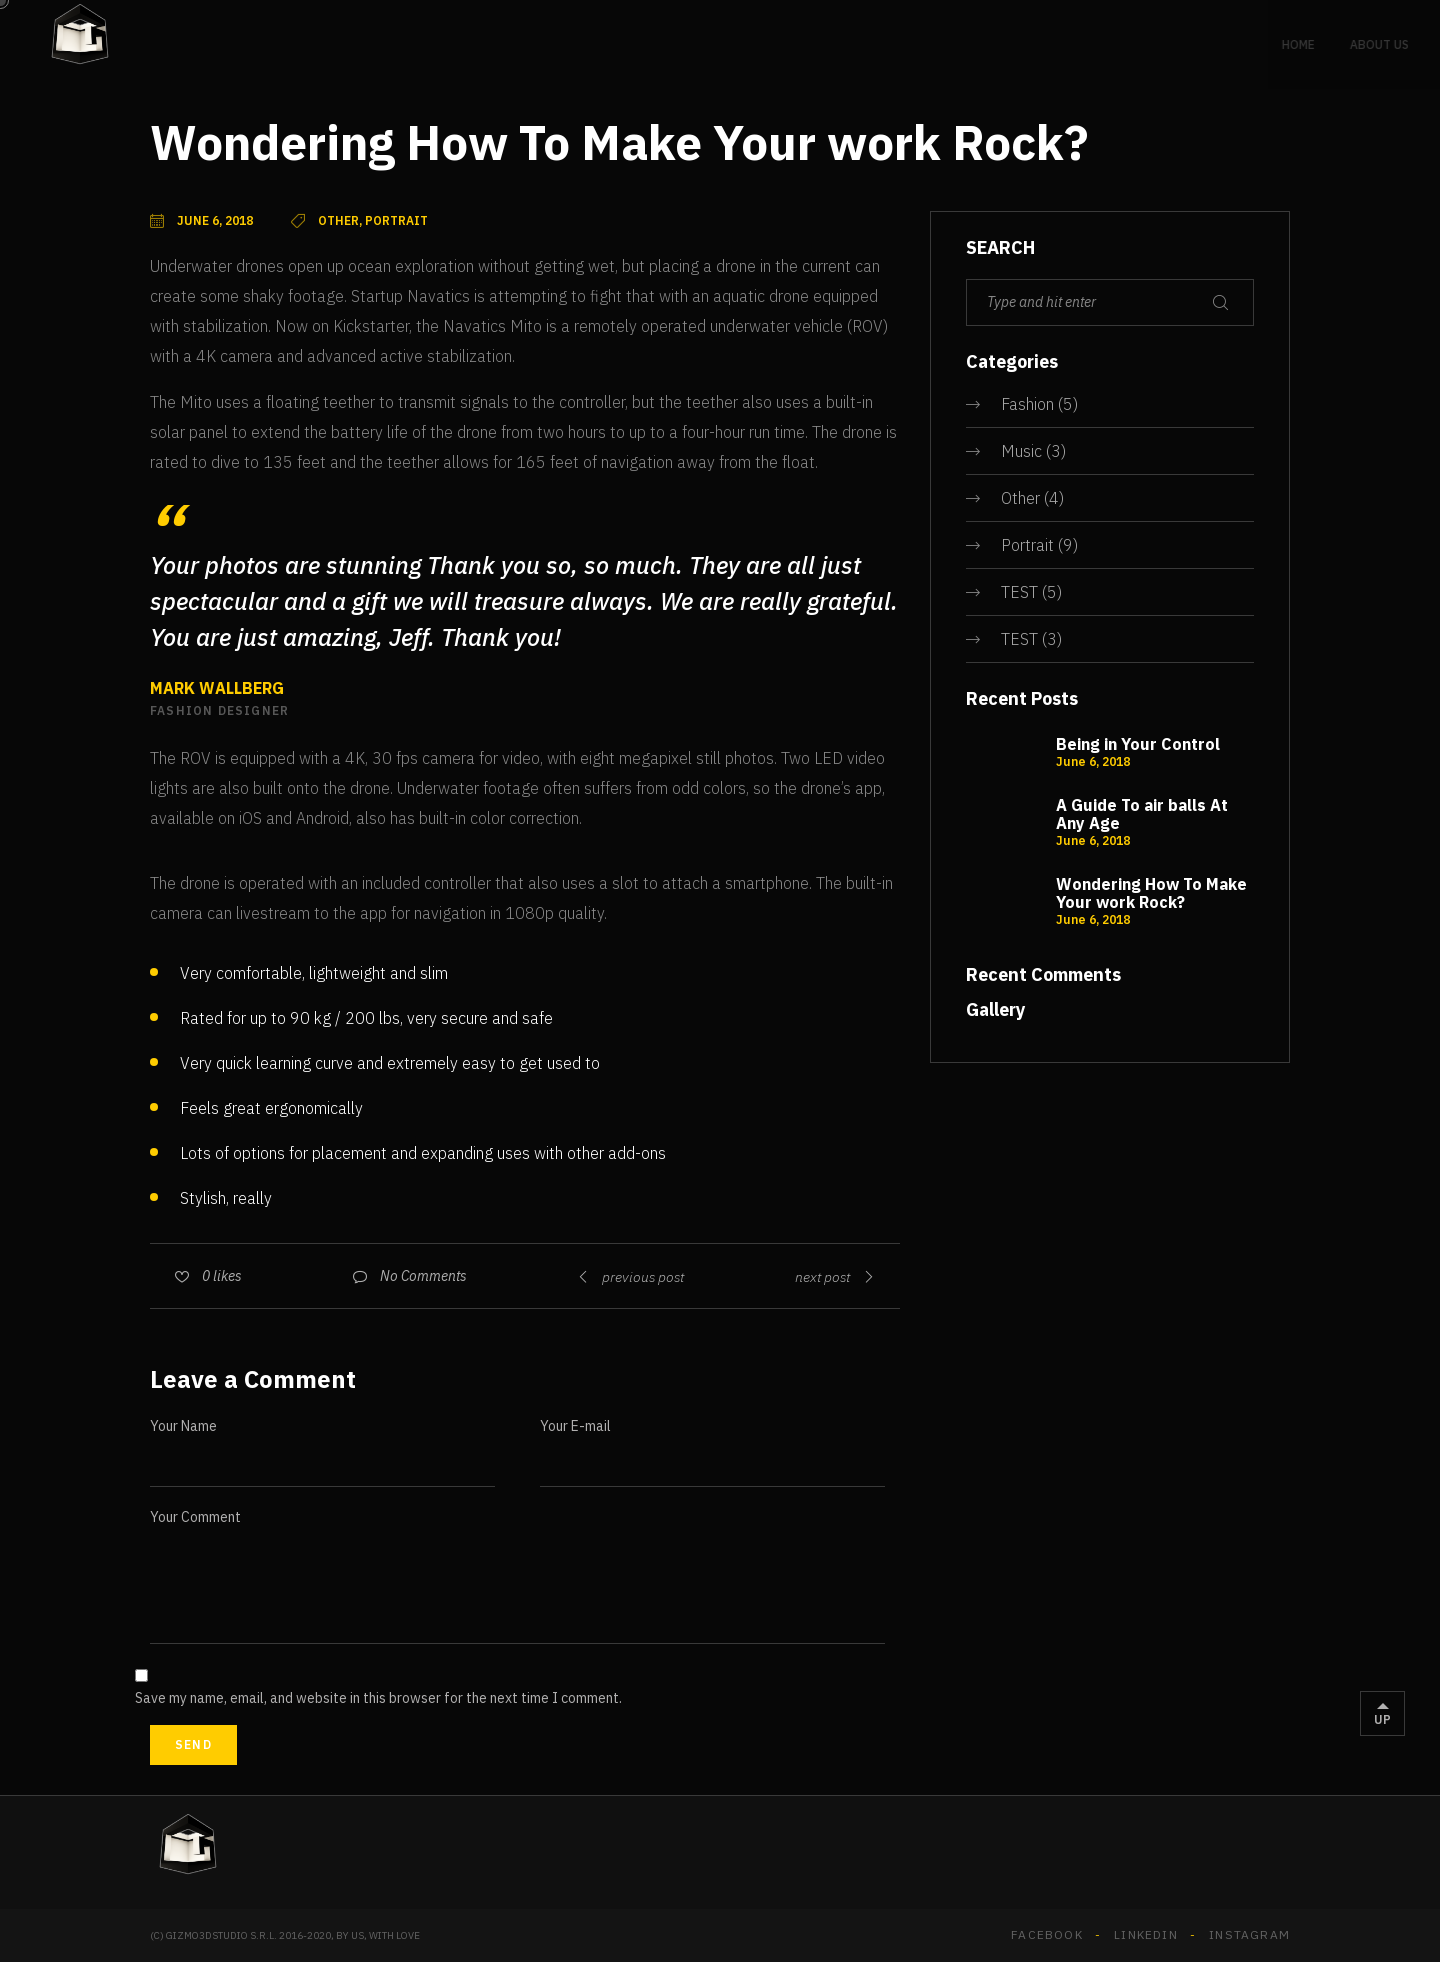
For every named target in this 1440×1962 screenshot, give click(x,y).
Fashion (1027, 404)
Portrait (1027, 545)
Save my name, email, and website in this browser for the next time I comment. (378, 1698)
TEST (1019, 592)
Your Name (183, 1426)
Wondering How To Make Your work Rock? (1151, 893)
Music (1021, 451)
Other (1020, 498)
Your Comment (195, 1517)
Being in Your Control (1138, 744)
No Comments (423, 1276)
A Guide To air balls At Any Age (1142, 814)
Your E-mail (575, 1426)
